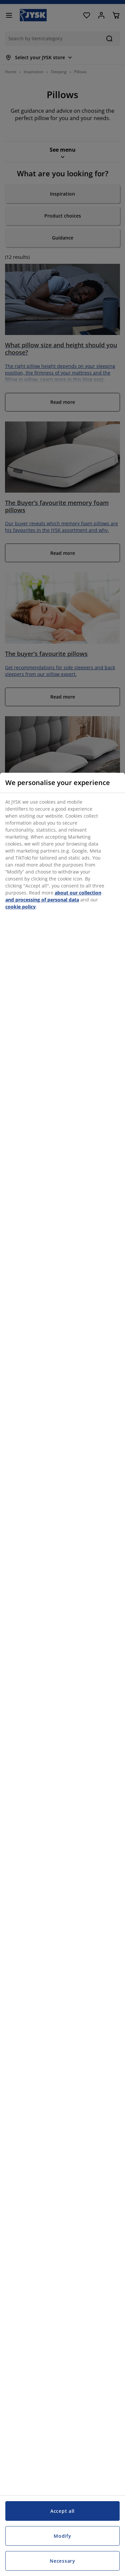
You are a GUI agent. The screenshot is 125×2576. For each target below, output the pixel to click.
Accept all (62, 2511)
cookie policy (20, 906)
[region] (62, 1674)
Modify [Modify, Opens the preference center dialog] (62, 2536)
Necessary (62, 2561)
